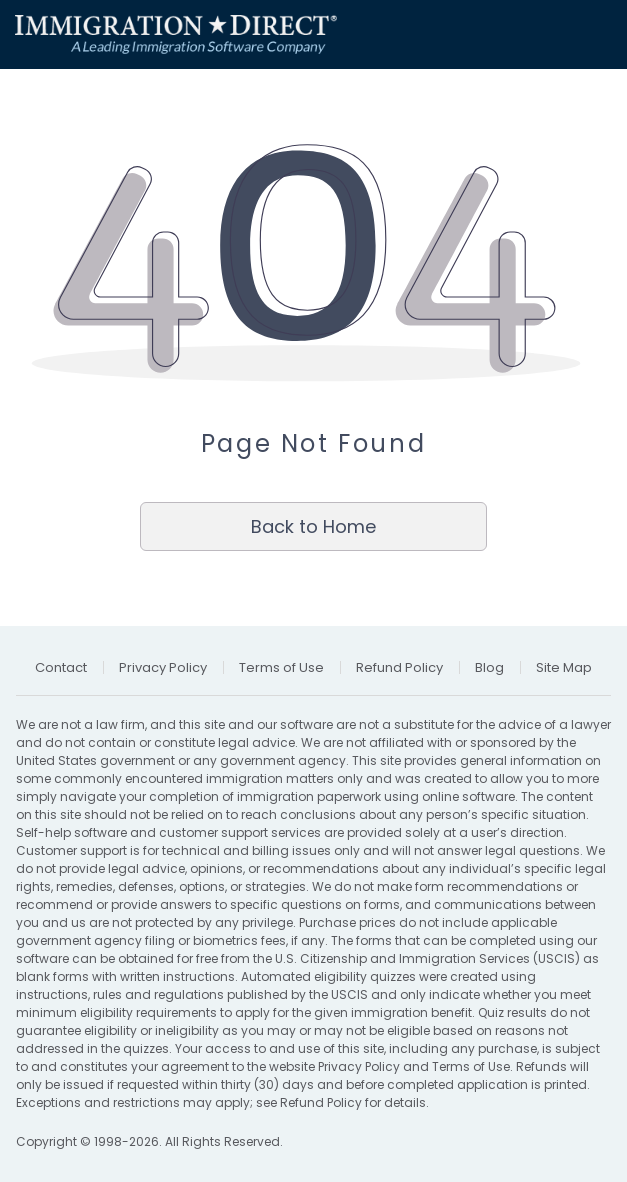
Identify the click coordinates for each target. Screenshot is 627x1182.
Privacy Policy (359, 1066)
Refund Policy (321, 1102)
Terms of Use (471, 1066)
